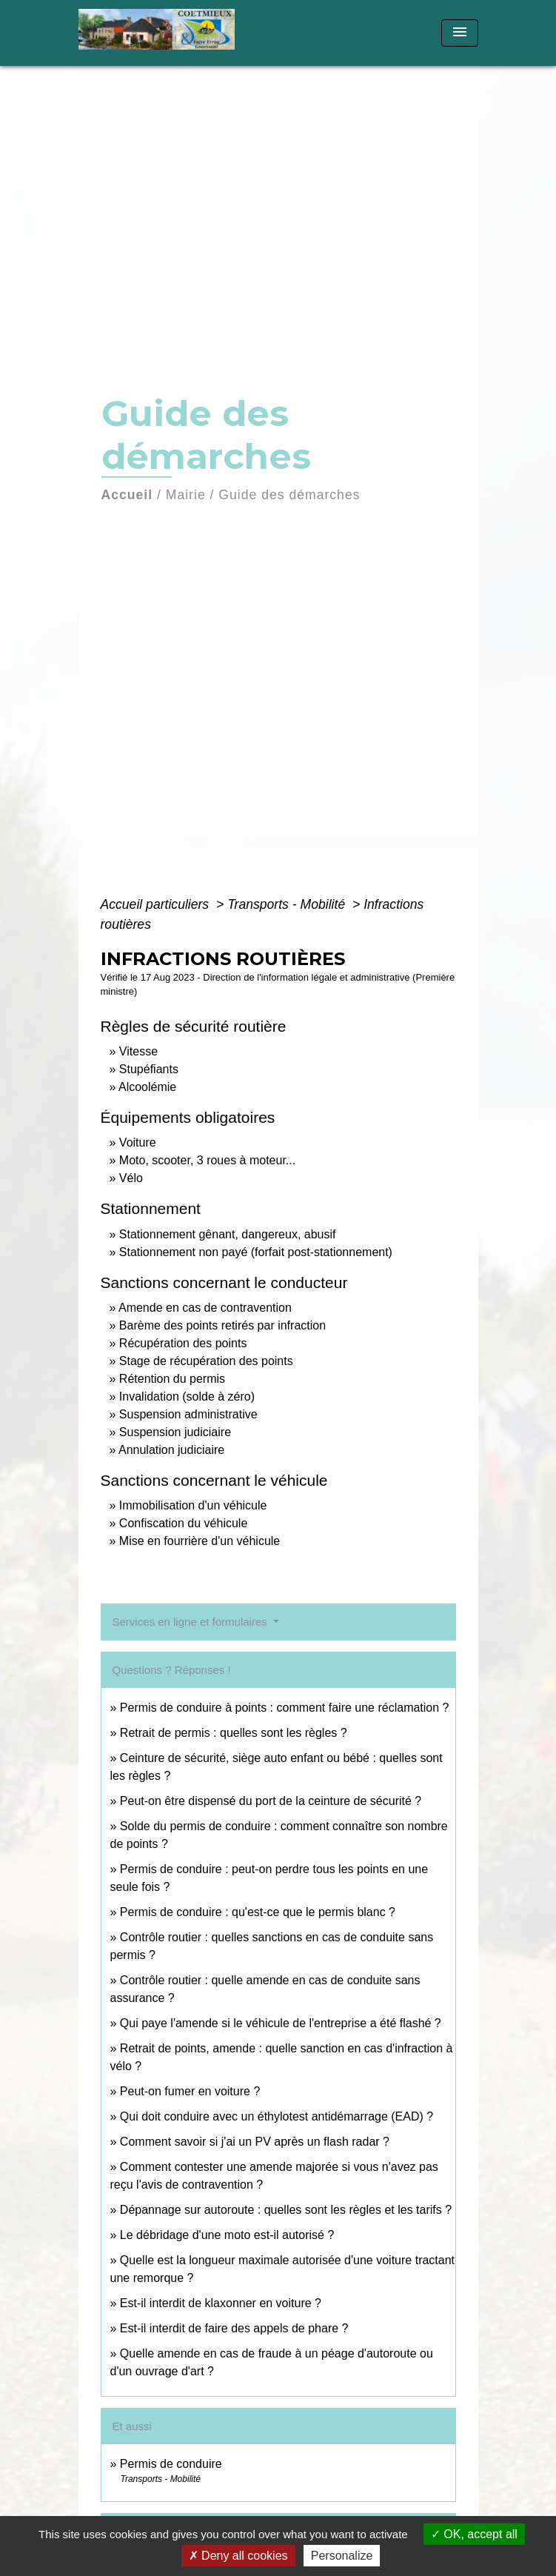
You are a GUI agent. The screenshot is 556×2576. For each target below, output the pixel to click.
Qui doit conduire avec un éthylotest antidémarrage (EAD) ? (276, 2116)
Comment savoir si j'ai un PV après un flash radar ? (254, 2141)
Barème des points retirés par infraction (222, 1325)
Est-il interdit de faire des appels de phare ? (234, 2328)
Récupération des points (183, 1343)
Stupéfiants (148, 1069)
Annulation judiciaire (171, 1450)
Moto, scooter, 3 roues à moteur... (207, 1160)
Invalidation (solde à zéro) (187, 1396)
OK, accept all (474, 2534)
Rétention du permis (172, 1378)
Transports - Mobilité (288, 904)
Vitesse (138, 1051)
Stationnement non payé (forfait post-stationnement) (255, 1252)
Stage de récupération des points (206, 1361)
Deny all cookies (238, 2555)
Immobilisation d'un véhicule (193, 1505)
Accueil (127, 494)
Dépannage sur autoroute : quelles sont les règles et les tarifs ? (286, 2209)
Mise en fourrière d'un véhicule (199, 1541)
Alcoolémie (147, 1087)
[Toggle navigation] (459, 33)
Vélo (131, 1178)
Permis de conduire (171, 2463)
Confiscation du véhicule (183, 1523)
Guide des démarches (289, 494)
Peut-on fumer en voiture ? (190, 2091)
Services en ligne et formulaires (191, 1621)
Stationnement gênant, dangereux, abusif (227, 1234)
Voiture (137, 1142)
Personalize (342, 2555)
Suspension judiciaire (175, 1432)
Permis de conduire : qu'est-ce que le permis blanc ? (257, 1912)
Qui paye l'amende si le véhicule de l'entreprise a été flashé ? (280, 2023)
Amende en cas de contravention (205, 1307)
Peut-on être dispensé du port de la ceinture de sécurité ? (270, 1801)
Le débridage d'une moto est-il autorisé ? (227, 2235)
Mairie (186, 494)
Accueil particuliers (157, 904)
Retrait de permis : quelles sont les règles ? (233, 1732)
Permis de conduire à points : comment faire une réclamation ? (284, 1707)
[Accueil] (161, 33)
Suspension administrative (188, 1414)
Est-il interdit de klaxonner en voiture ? (220, 2303)
